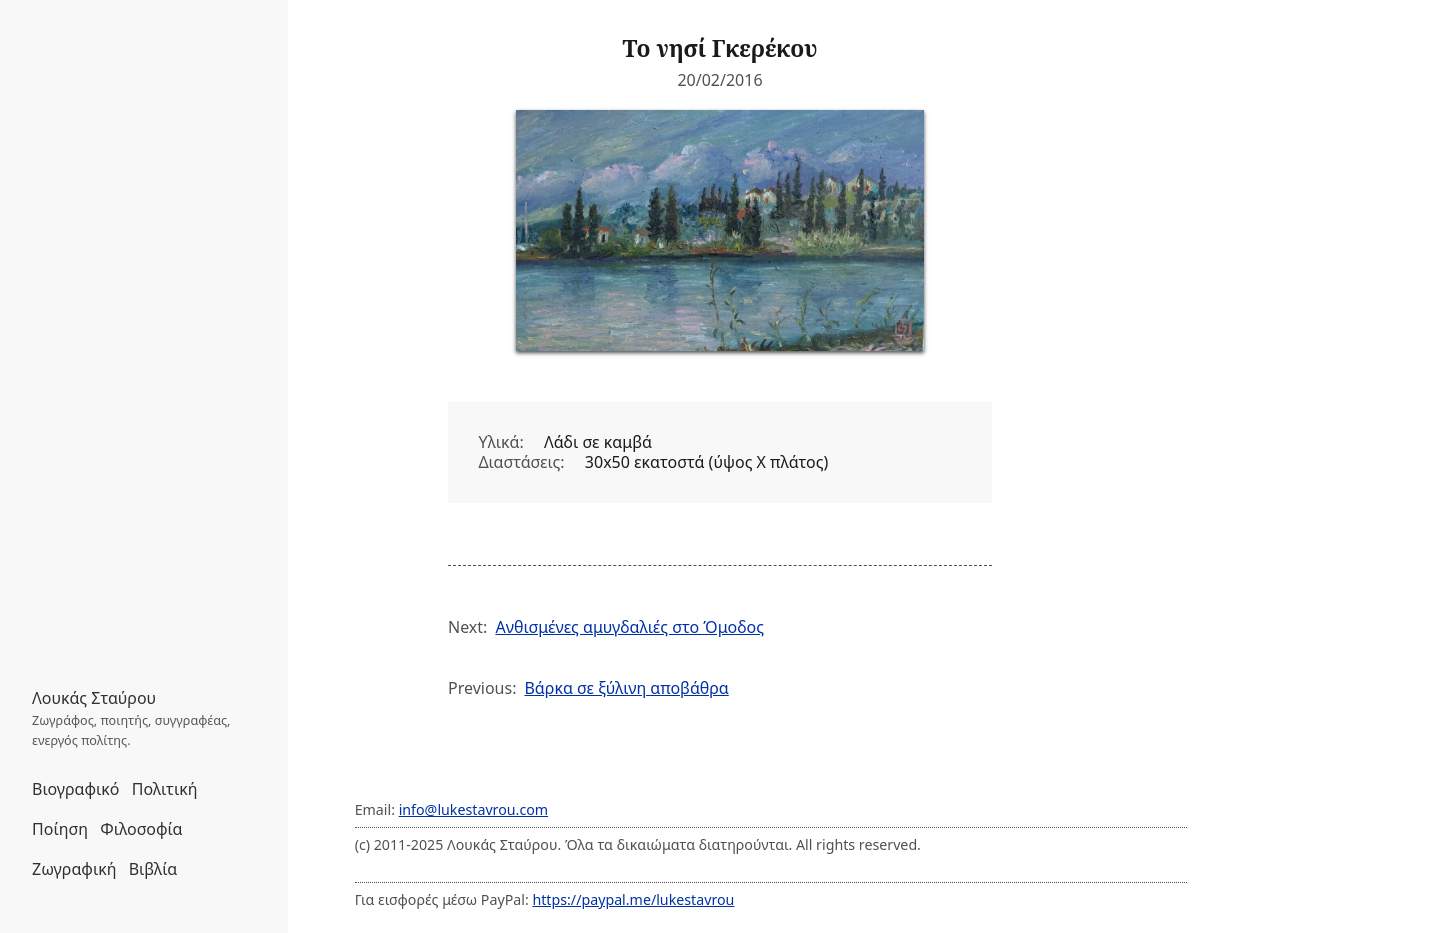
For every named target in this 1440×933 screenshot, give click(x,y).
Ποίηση (60, 829)
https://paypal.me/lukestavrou (633, 899)
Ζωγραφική (74, 869)
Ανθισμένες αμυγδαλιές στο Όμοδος (629, 627)
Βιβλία (153, 869)
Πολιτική (165, 789)
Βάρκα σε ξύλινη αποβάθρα (626, 688)
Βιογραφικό (76, 789)
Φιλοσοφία (141, 829)
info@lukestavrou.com (473, 809)
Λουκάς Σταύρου (94, 698)
